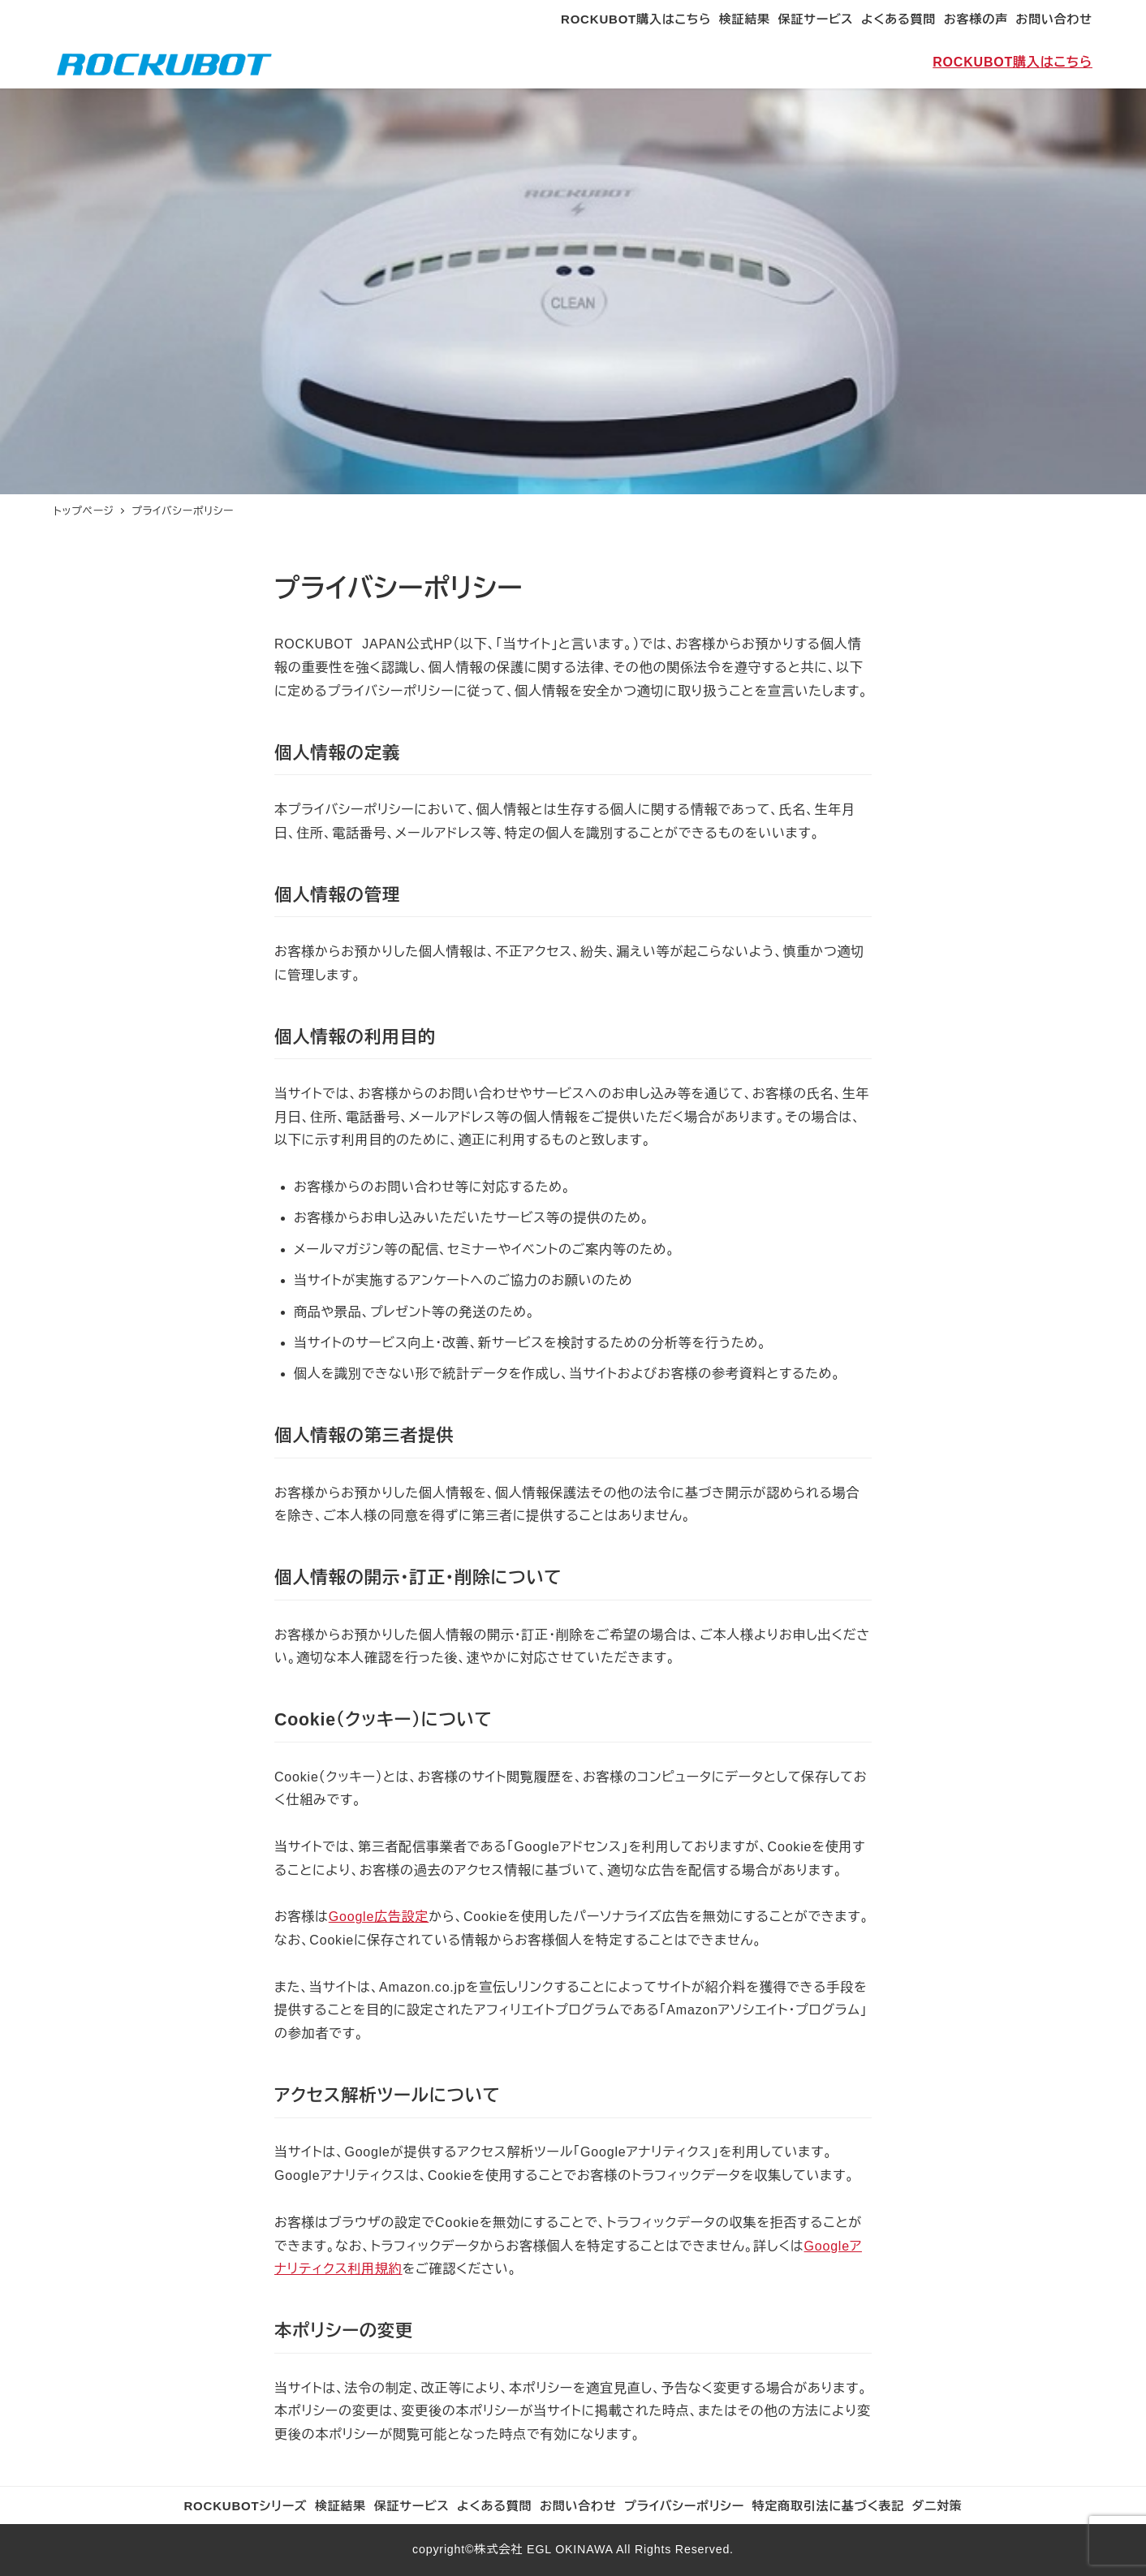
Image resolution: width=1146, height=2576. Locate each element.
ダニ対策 (937, 2506)
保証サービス (816, 19)
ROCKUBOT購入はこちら (636, 19)
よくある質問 (898, 19)
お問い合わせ (1053, 19)
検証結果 (744, 19)
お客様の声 (976, 19)
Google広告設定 (379, 1916)
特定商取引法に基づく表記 (828, 2506)
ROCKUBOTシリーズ (245, 2506)
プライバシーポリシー (684, 2506)
